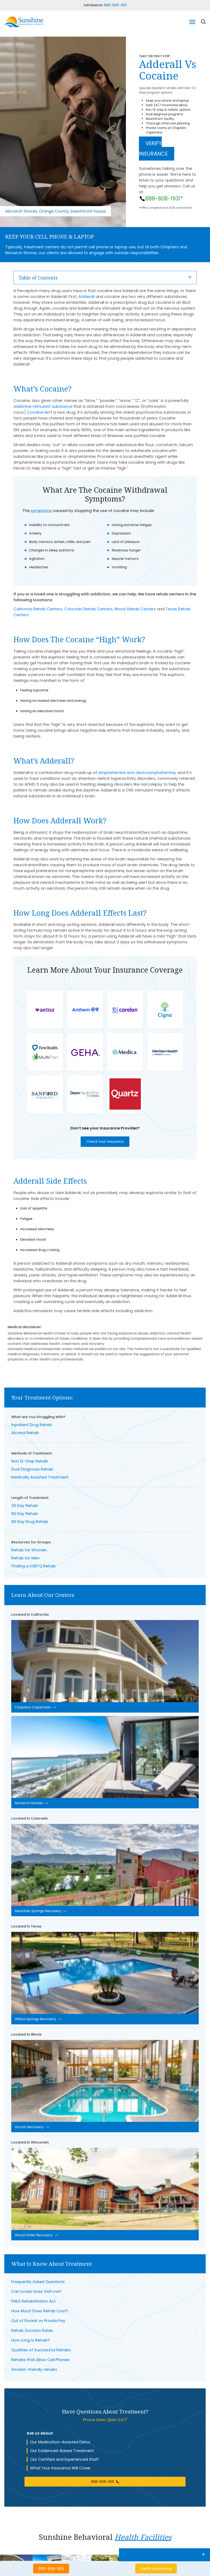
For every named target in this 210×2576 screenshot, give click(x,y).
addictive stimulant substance (42, 406)
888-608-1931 (115, 5)
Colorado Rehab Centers (88, 609)
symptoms (41, 510)
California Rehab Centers (37, 609)
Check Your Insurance (105, 1141)
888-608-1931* (161, 198)
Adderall (86, 296)
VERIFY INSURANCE (153, 148)
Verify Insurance (156, 2568)
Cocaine (35, 412)
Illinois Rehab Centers (135, 609)
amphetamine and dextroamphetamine (137, 772)
